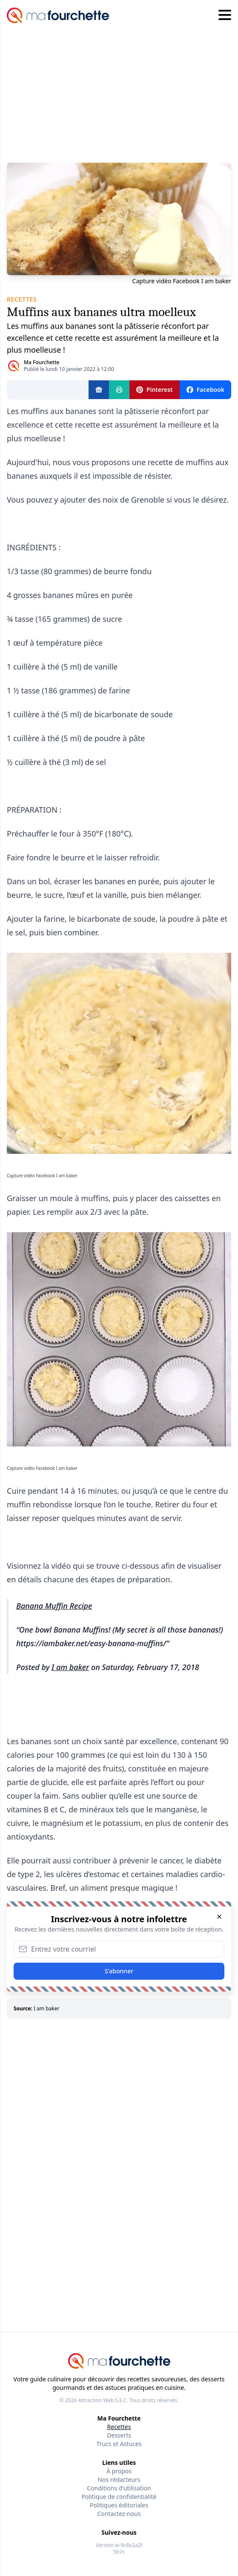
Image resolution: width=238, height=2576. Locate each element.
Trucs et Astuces (119, 2444)
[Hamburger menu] (224, 15)
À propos (119, 2471)
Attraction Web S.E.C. (103, 2400)
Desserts (119, 2435)
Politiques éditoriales (119, 2505)
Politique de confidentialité (119, 2497)
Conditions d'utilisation (119, 2488)
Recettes (119, 2427)
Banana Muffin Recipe (54, 1606)
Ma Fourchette (41, 362)
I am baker (70, 1667)
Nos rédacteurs (118, 2479)
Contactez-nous (119, 2514)
